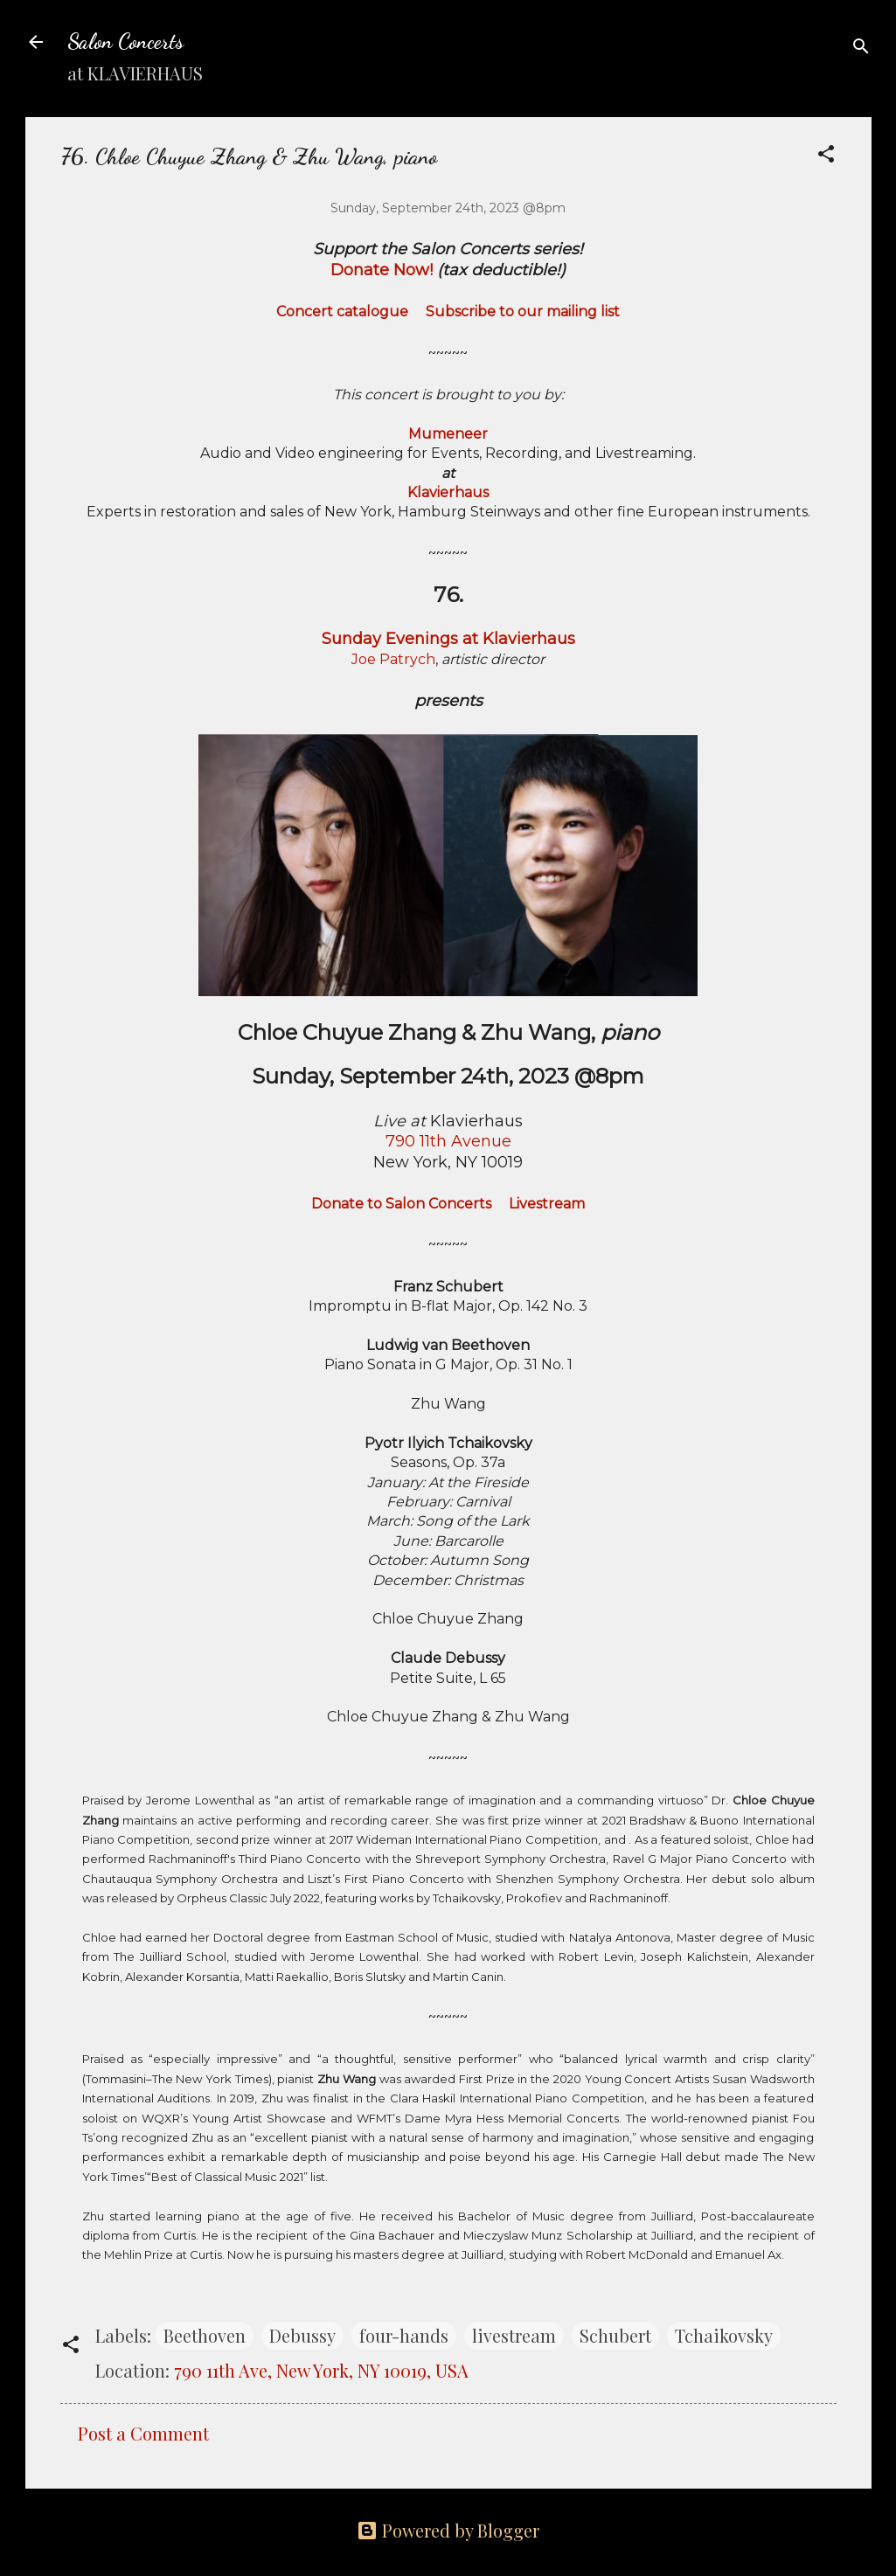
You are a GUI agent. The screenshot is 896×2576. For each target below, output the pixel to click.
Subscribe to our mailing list (523, 311)
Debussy (302, 2335)
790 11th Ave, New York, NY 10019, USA (321, 2370)
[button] (826, 155)
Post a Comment (143, 2433)
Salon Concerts (125, 41)
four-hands (403, 2335)
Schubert (615, 2335)
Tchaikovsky (724, 2335)
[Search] (861, 47)
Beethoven (204, 2335)
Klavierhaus (448, 492)
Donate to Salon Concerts (401, 1203)
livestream (514, 2335)
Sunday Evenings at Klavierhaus (448, 638)
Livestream (547, 1203)
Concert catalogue (342, 311)
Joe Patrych (393, 659)
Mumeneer (448, 434)
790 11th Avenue (448, 1141)
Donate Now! (381, 270)
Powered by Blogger (448, 2530)
